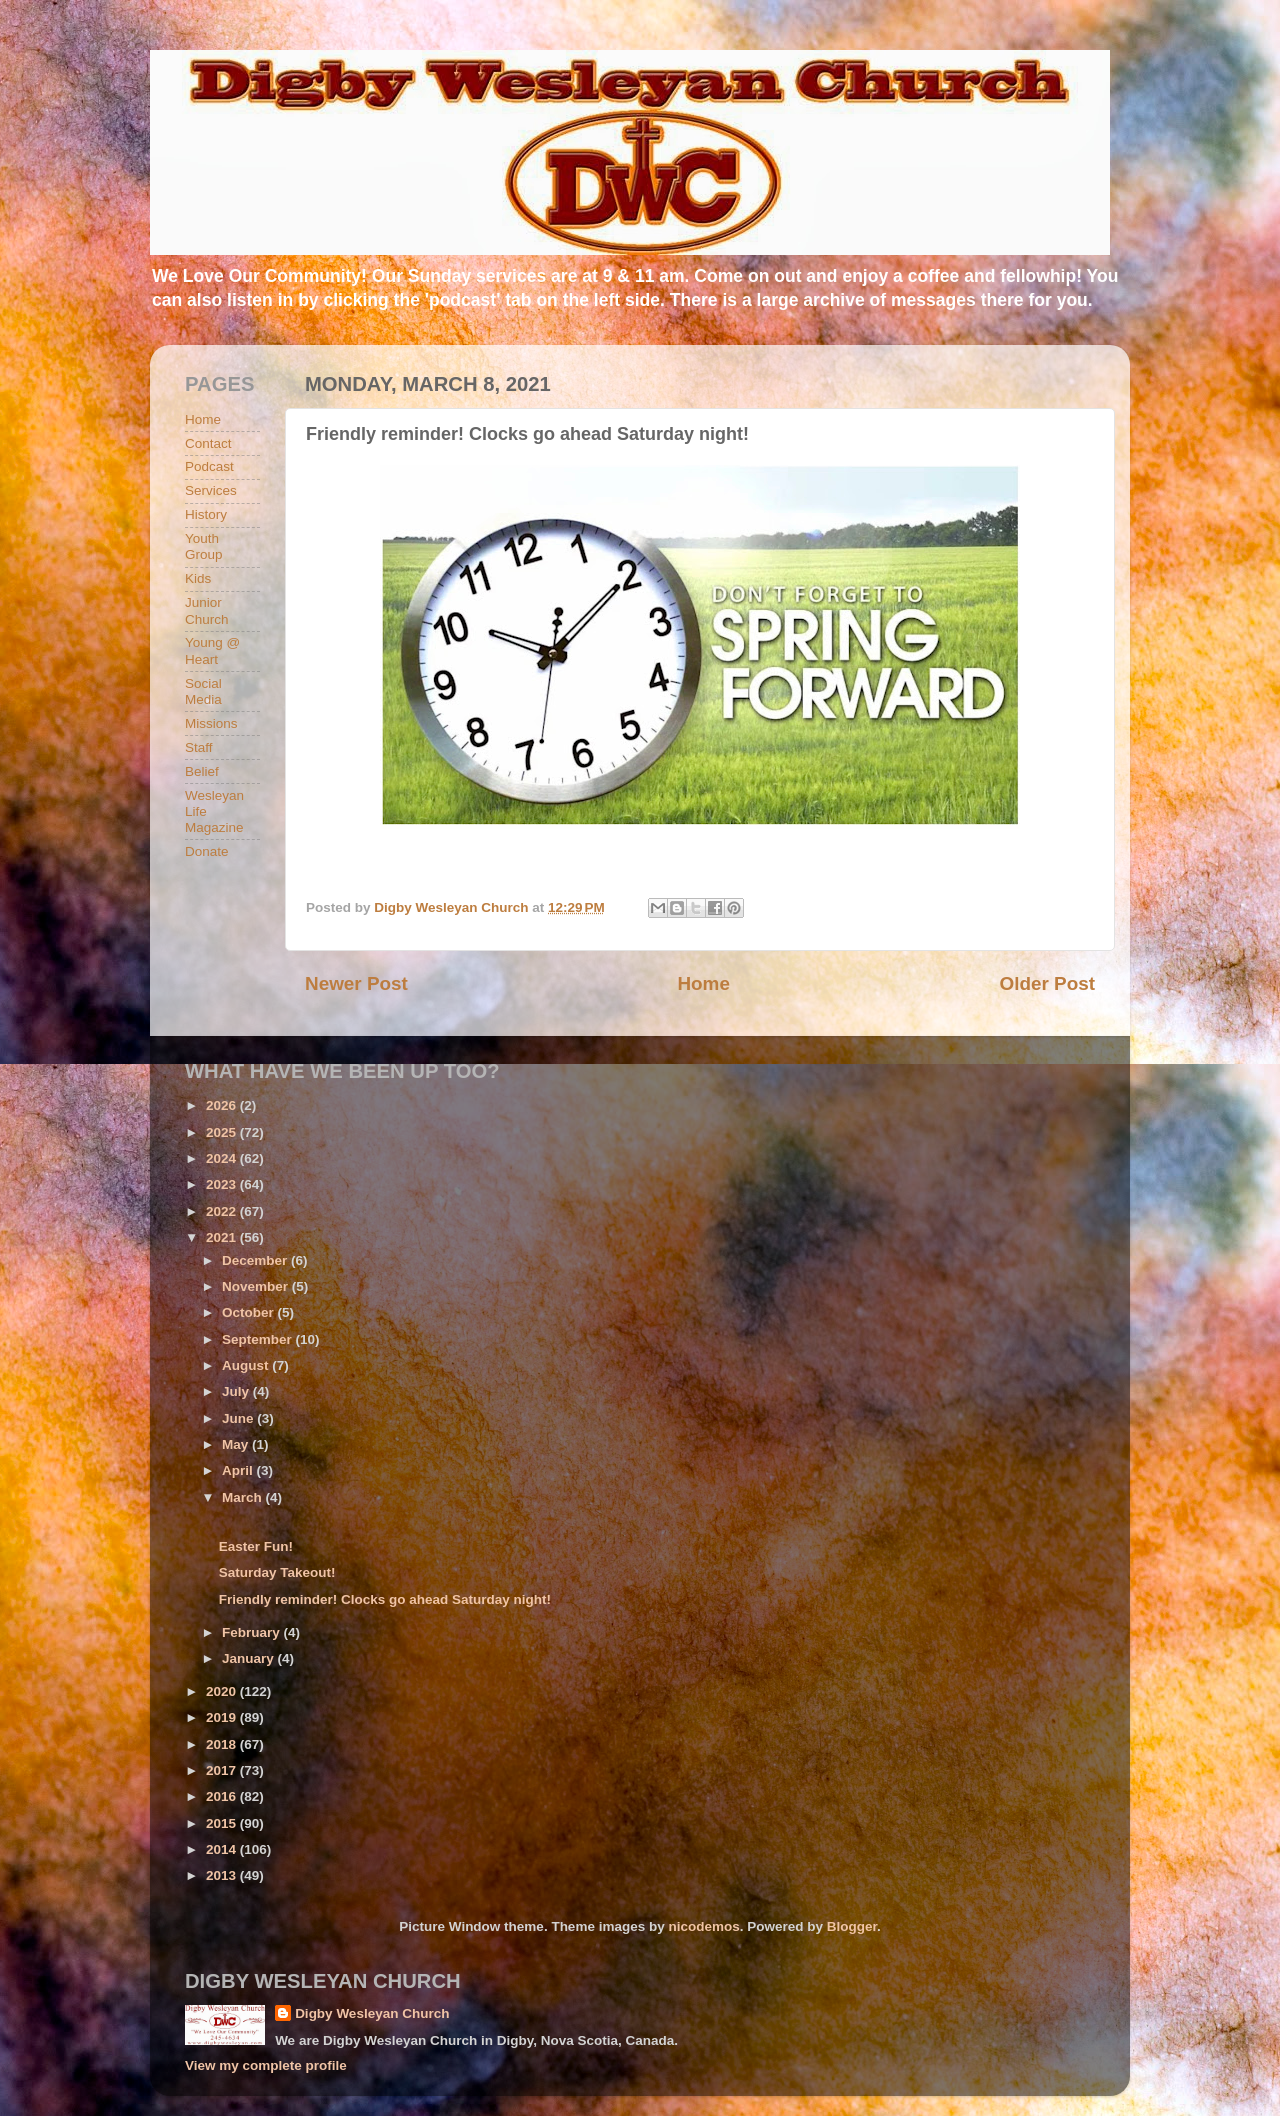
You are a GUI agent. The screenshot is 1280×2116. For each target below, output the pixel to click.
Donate (207, 851)
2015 (223, 1823)
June (239, 1418)
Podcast (209, 466)
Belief (202, 771)
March (244, 1497)
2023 (223, 1184)
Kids (198, 578)
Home (703, 983)
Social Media (203, 691)
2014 (223, 1849)
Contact (208, 443)
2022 (223, 1211)
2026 (223, 1105)
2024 (223, 1158)
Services (211, 490)
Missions (211, 723)
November (257, 1286)
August (247, 1365)
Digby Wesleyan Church (372, 2013)
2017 (223, 1770)
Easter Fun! (256, 1546)
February (253, 1632)
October (250, 1312)
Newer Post (356, 983)
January (250, 1658)
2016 (223, 1796)
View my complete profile (266, 2065)
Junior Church (207, 610)
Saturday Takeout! (277, 1572)
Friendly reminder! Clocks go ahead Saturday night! (385, 1599)
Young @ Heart (212, 650)
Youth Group (204, 546)
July (237, 1391)
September (259, 1339)
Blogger (852, 1926)
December (256, 1260)
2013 (223, 1875)
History (206, 514)
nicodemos (703, 1926)
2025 (223, 1132)
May (237, 1444)
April (239, 1470)
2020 (223, 1691)
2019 (223, 1717)
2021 (223, 1237)
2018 (223, 1744)
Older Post (1047, 983)
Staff (199, 747)
